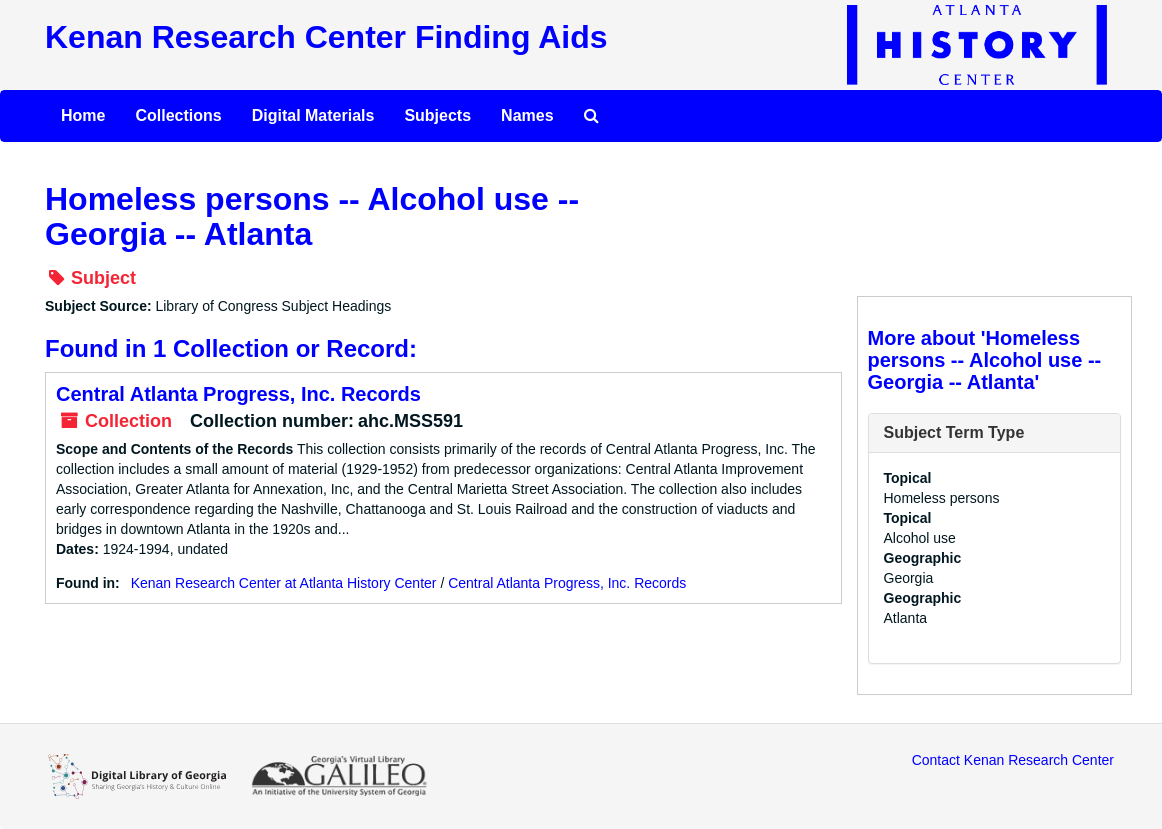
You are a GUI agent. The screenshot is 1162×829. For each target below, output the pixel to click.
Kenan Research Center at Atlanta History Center (284, 583)
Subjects (437, 115)
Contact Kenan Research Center (1013, 760)
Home (83, 115)
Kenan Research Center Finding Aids (326, 37)
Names (527, 115)
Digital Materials (313, 115)
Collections (178, 115)
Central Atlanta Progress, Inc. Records (238, 394)
